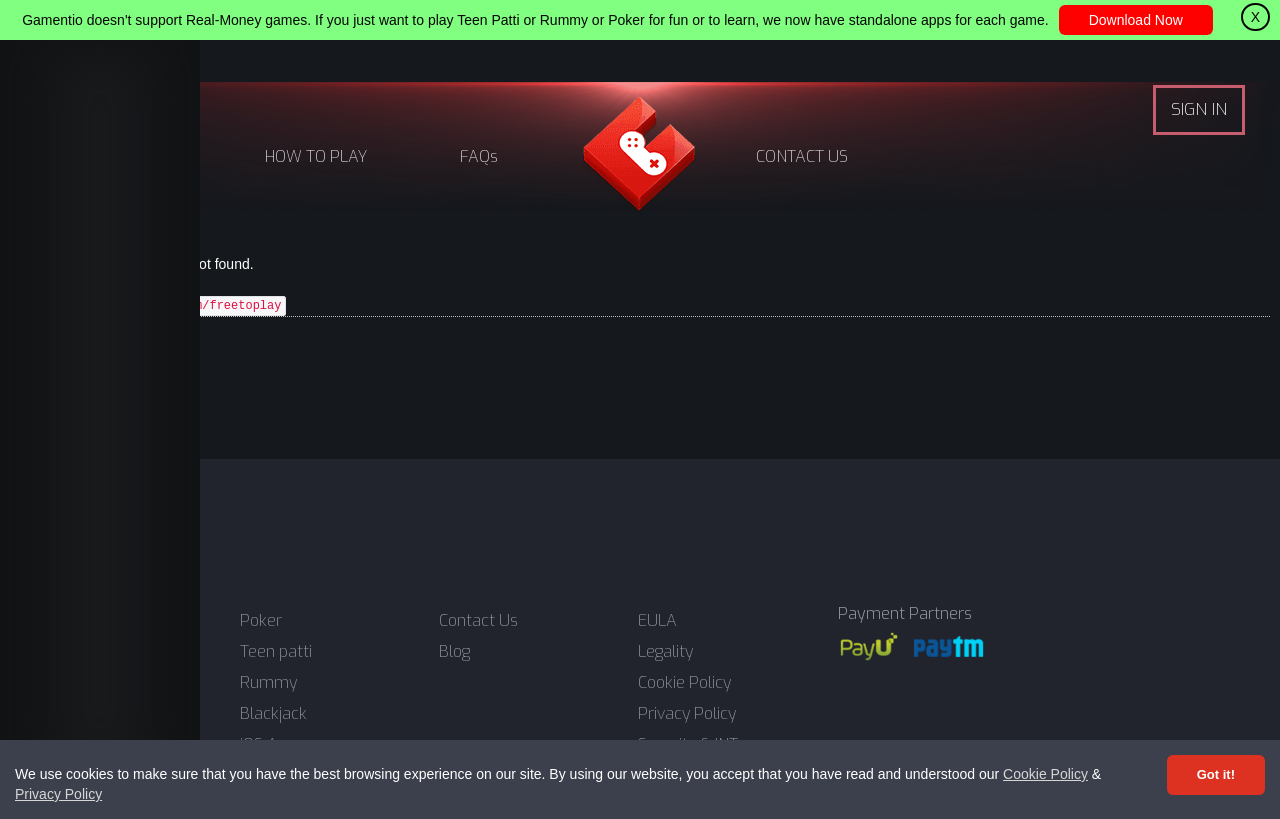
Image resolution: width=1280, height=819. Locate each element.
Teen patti (276, 652)
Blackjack (273, 714)
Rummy (268, 683)
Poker (261, 621)
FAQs (479, 156)
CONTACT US (802, 156)
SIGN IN (1199, 109)
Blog (454, 652)
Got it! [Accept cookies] (1216, 774)
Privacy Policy (58, 794)
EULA (657, 621)
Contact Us (478, 621)
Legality (665, 652)
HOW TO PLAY (316, 156)
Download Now (1136, 20)
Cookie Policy (1045, 774)
